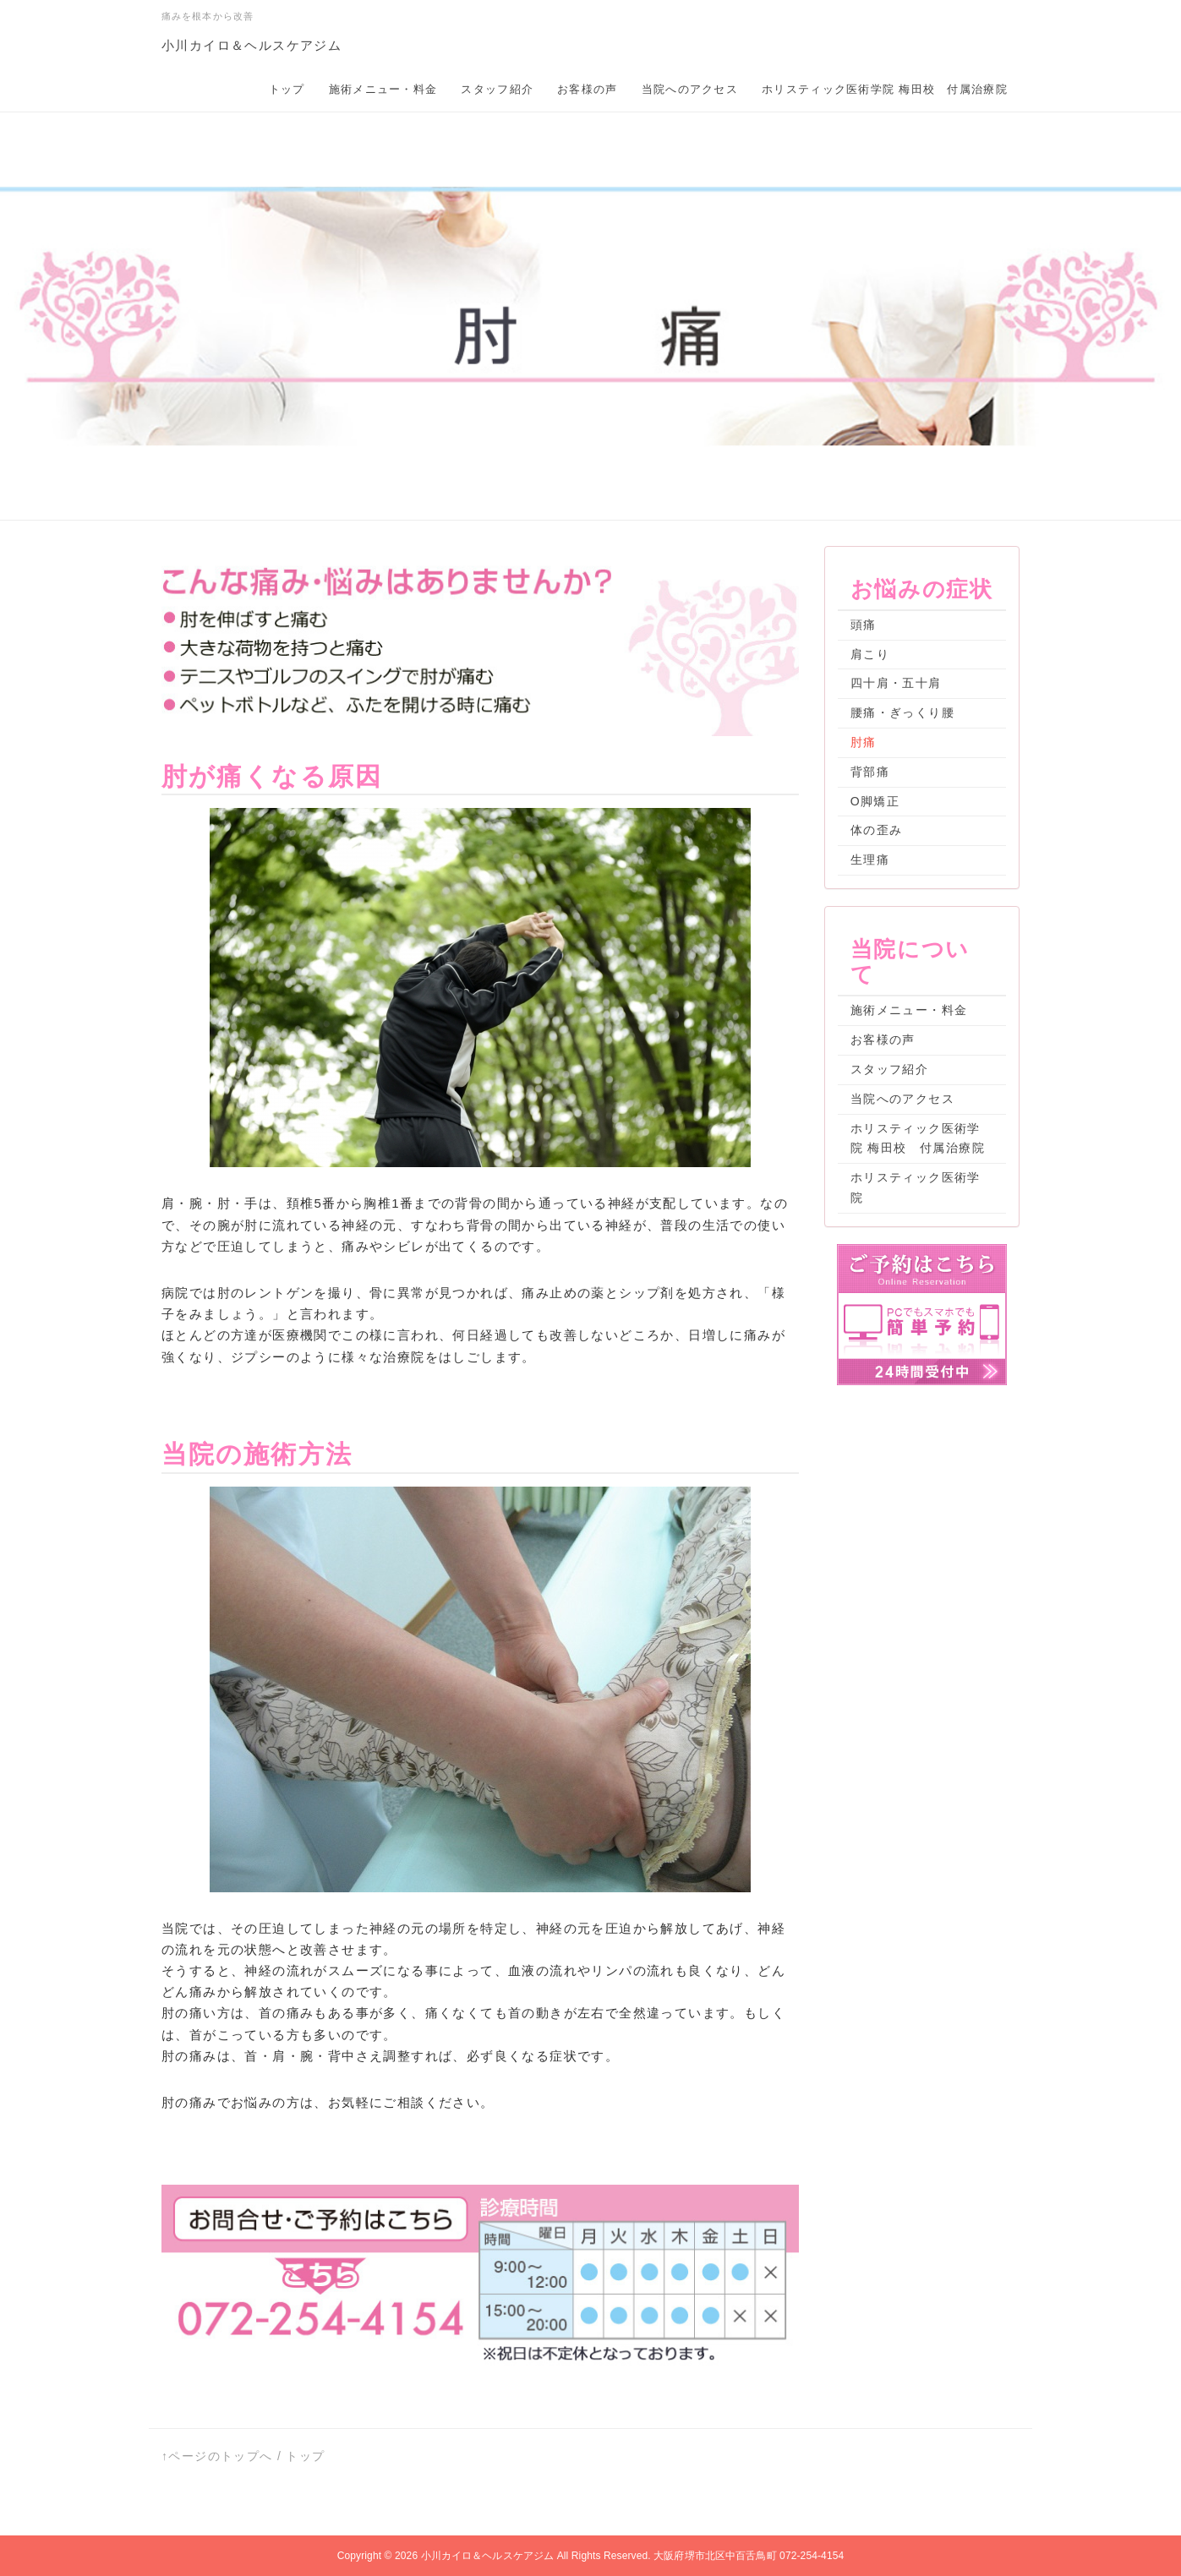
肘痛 (863, 742)
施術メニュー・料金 (383, 89)
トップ (287, 89)
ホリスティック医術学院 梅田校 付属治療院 (885, 89)
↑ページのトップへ (217, 2456)
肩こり (869, 654)
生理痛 (869, 859)
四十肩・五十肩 (896, 683)
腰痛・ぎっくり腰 (902, 712)
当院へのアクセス (690, 89)
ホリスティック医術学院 (915, 1187)
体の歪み (876, 830)
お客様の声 (587, 89)
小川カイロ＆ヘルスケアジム (251, 45)
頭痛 (863, 624)
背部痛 (869, 771)
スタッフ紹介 (497, 89)
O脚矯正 (875, 801)
